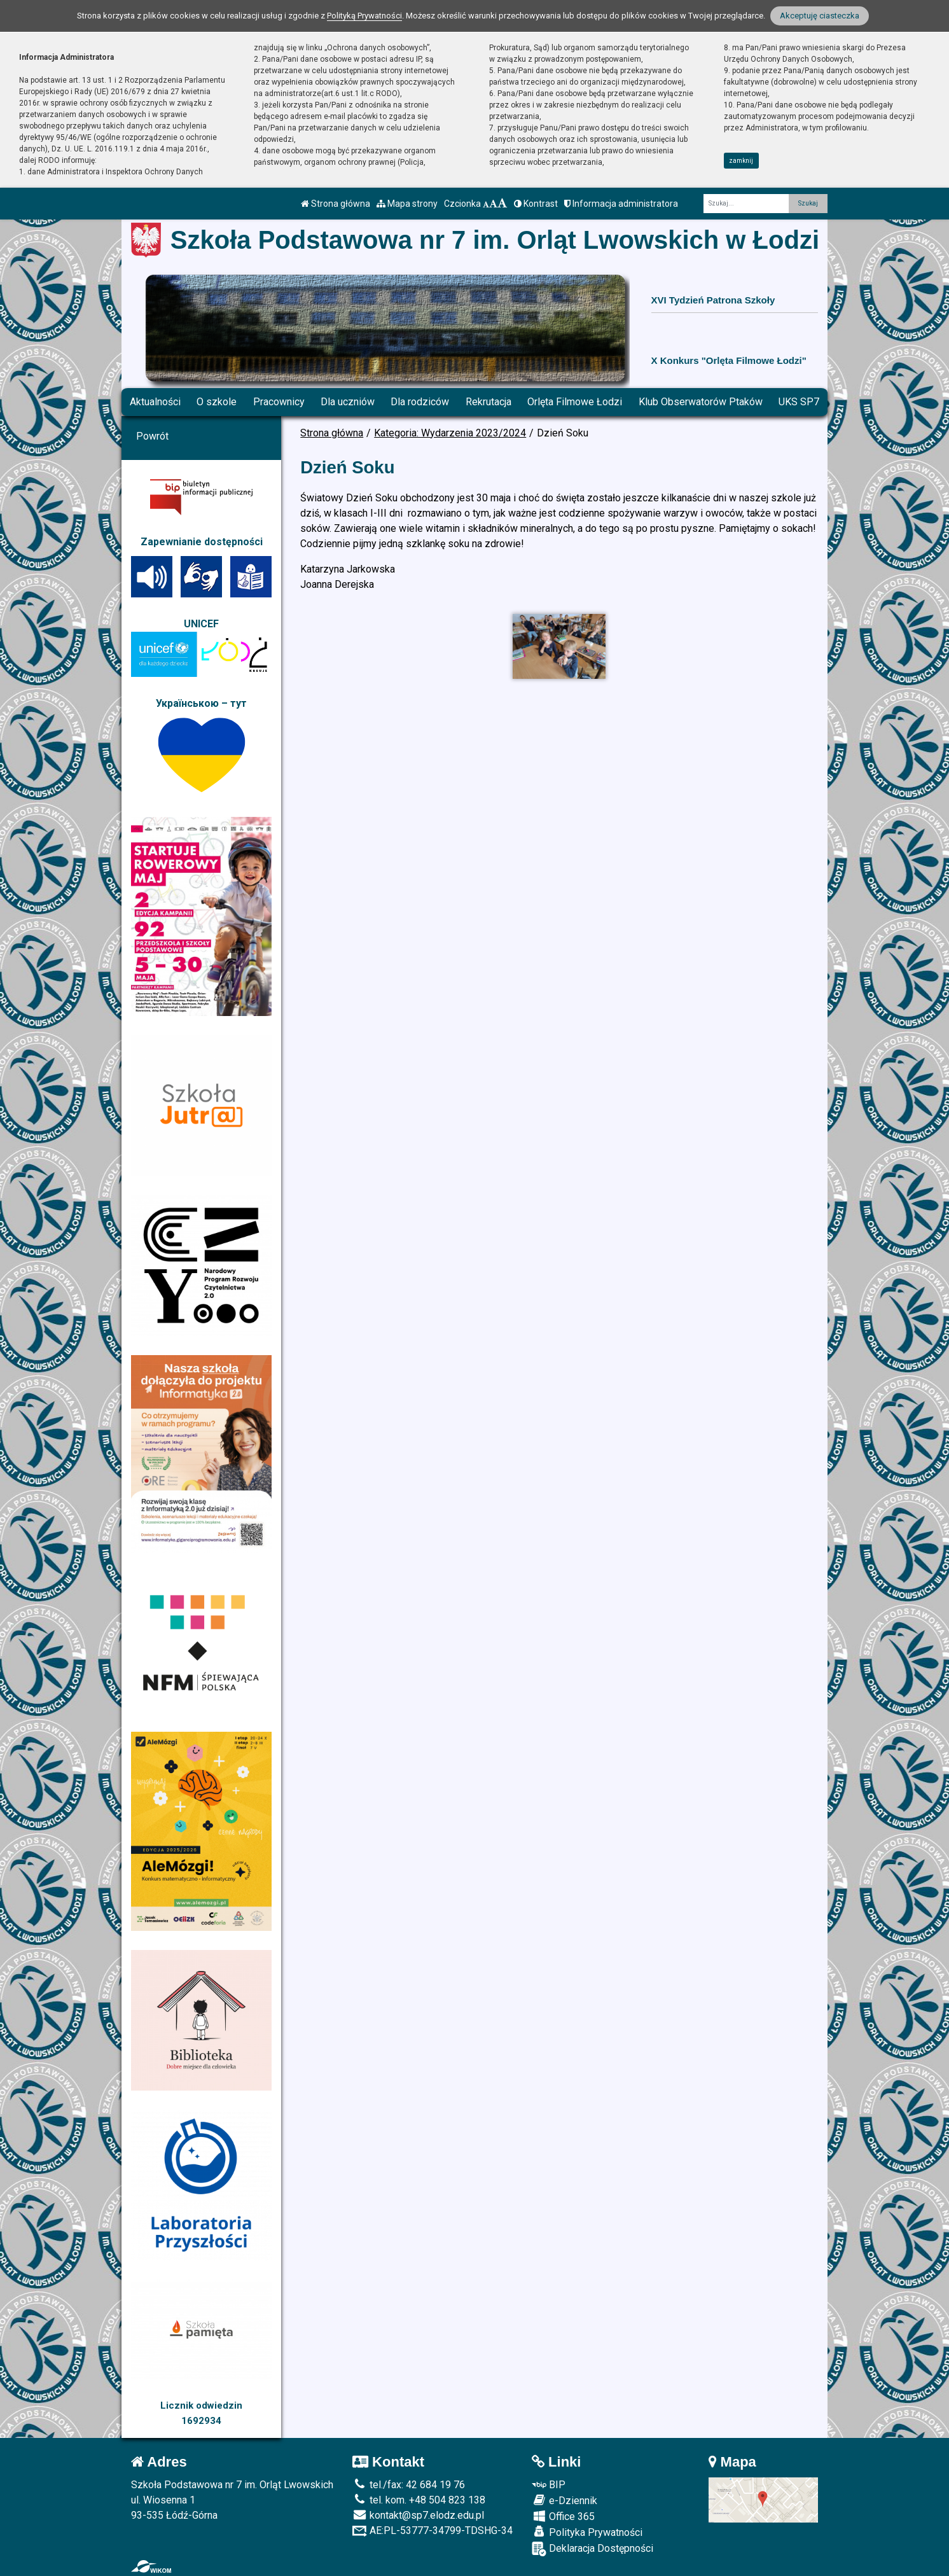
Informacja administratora (621, 203)
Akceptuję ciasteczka (819, 15)
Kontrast (536, 203)
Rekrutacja (488, 402)
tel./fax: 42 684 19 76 (408, 2485)
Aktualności (155, 402)
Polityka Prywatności (587, 2532)
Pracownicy (279, 402)
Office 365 (563, 2516)
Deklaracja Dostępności (592, 2549)
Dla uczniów (348, 402)
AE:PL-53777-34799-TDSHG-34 (432, 2530)
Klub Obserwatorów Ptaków (701, 402)
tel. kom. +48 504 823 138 (418, 2500)
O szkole (217, 402)
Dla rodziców (420, 402)
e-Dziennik (564, 2500)
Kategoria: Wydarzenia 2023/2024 (450, 433)
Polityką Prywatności (364, 15)
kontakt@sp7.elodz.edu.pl (418, 2515)
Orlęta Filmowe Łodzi (574, 402)
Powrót (152, 436)
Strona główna (335, 203)
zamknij (741, 160)
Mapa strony (407, 203)
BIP (548, 2485)
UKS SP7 (799, 402)
